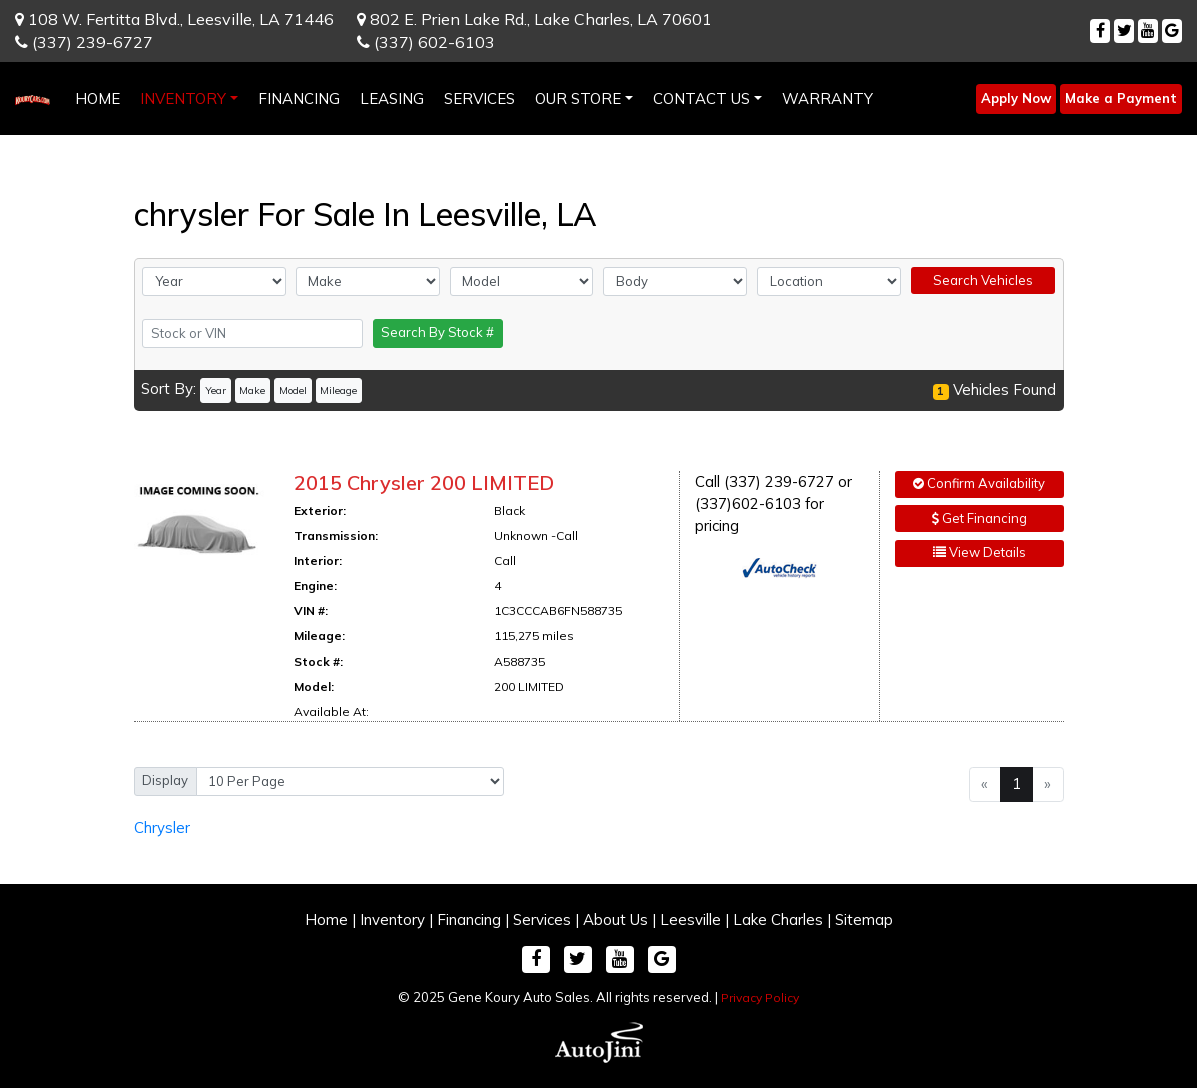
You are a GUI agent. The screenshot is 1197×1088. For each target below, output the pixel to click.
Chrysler (162, 827)
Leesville (690, 919)
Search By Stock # (437, 332)
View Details (979, 552)
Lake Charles (778, 919)
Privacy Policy (760, 997)
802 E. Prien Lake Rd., (534, 19)
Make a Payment (1121, 98)
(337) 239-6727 (84, 42)
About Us (615, 919)
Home (326, 919)
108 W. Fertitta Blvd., (174, 19)
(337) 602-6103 (426, 42)
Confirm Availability (979, 483)
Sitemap (864, 919)
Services (542, 919)
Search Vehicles (983, 280)
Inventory (392, 919)
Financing (469, 919)
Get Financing (979, 518)
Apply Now (1016, 98)
